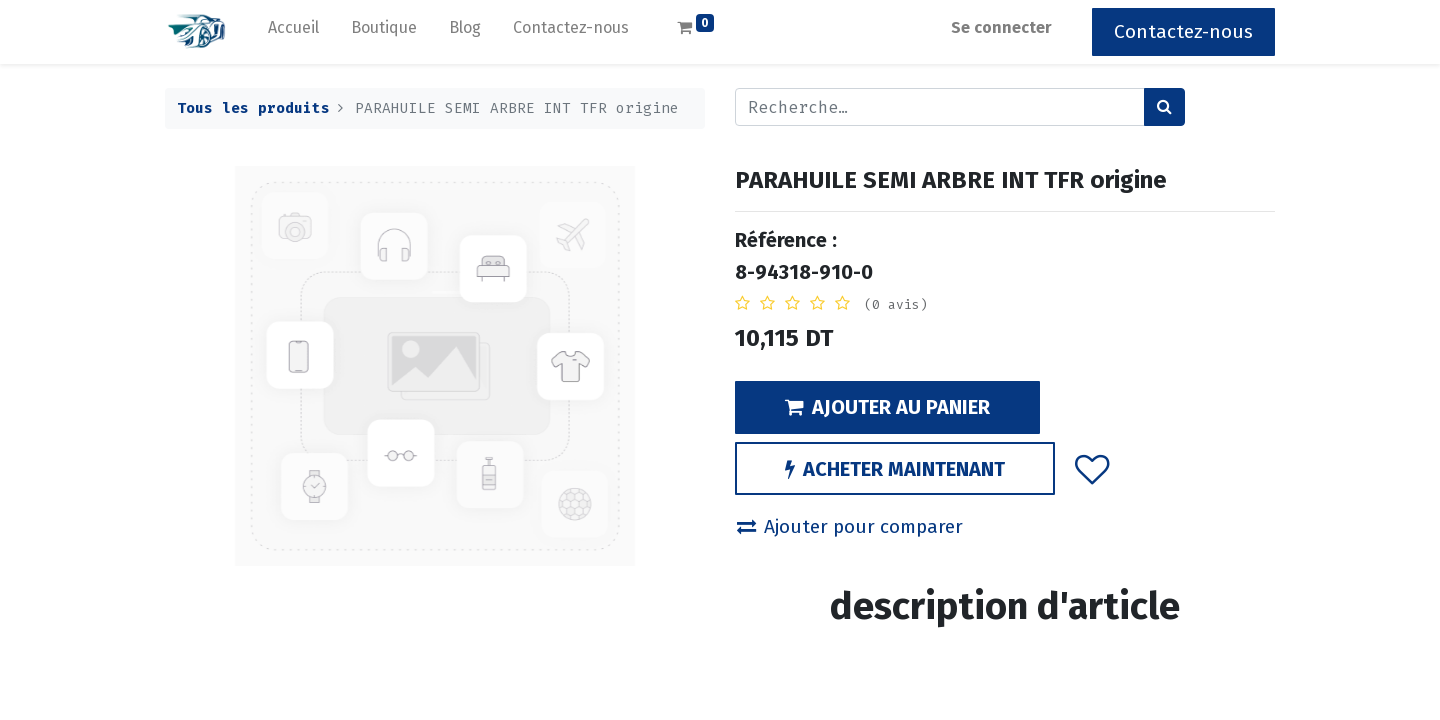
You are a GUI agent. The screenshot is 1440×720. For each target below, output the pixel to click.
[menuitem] (293, 32)
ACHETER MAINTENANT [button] (895, 469)
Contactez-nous (1183, 31)
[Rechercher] (1164, 107)
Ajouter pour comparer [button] (850, 526)
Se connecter (1001, 27)
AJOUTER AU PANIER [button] (887, 407)
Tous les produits (253, 108)
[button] (1092, 468)
